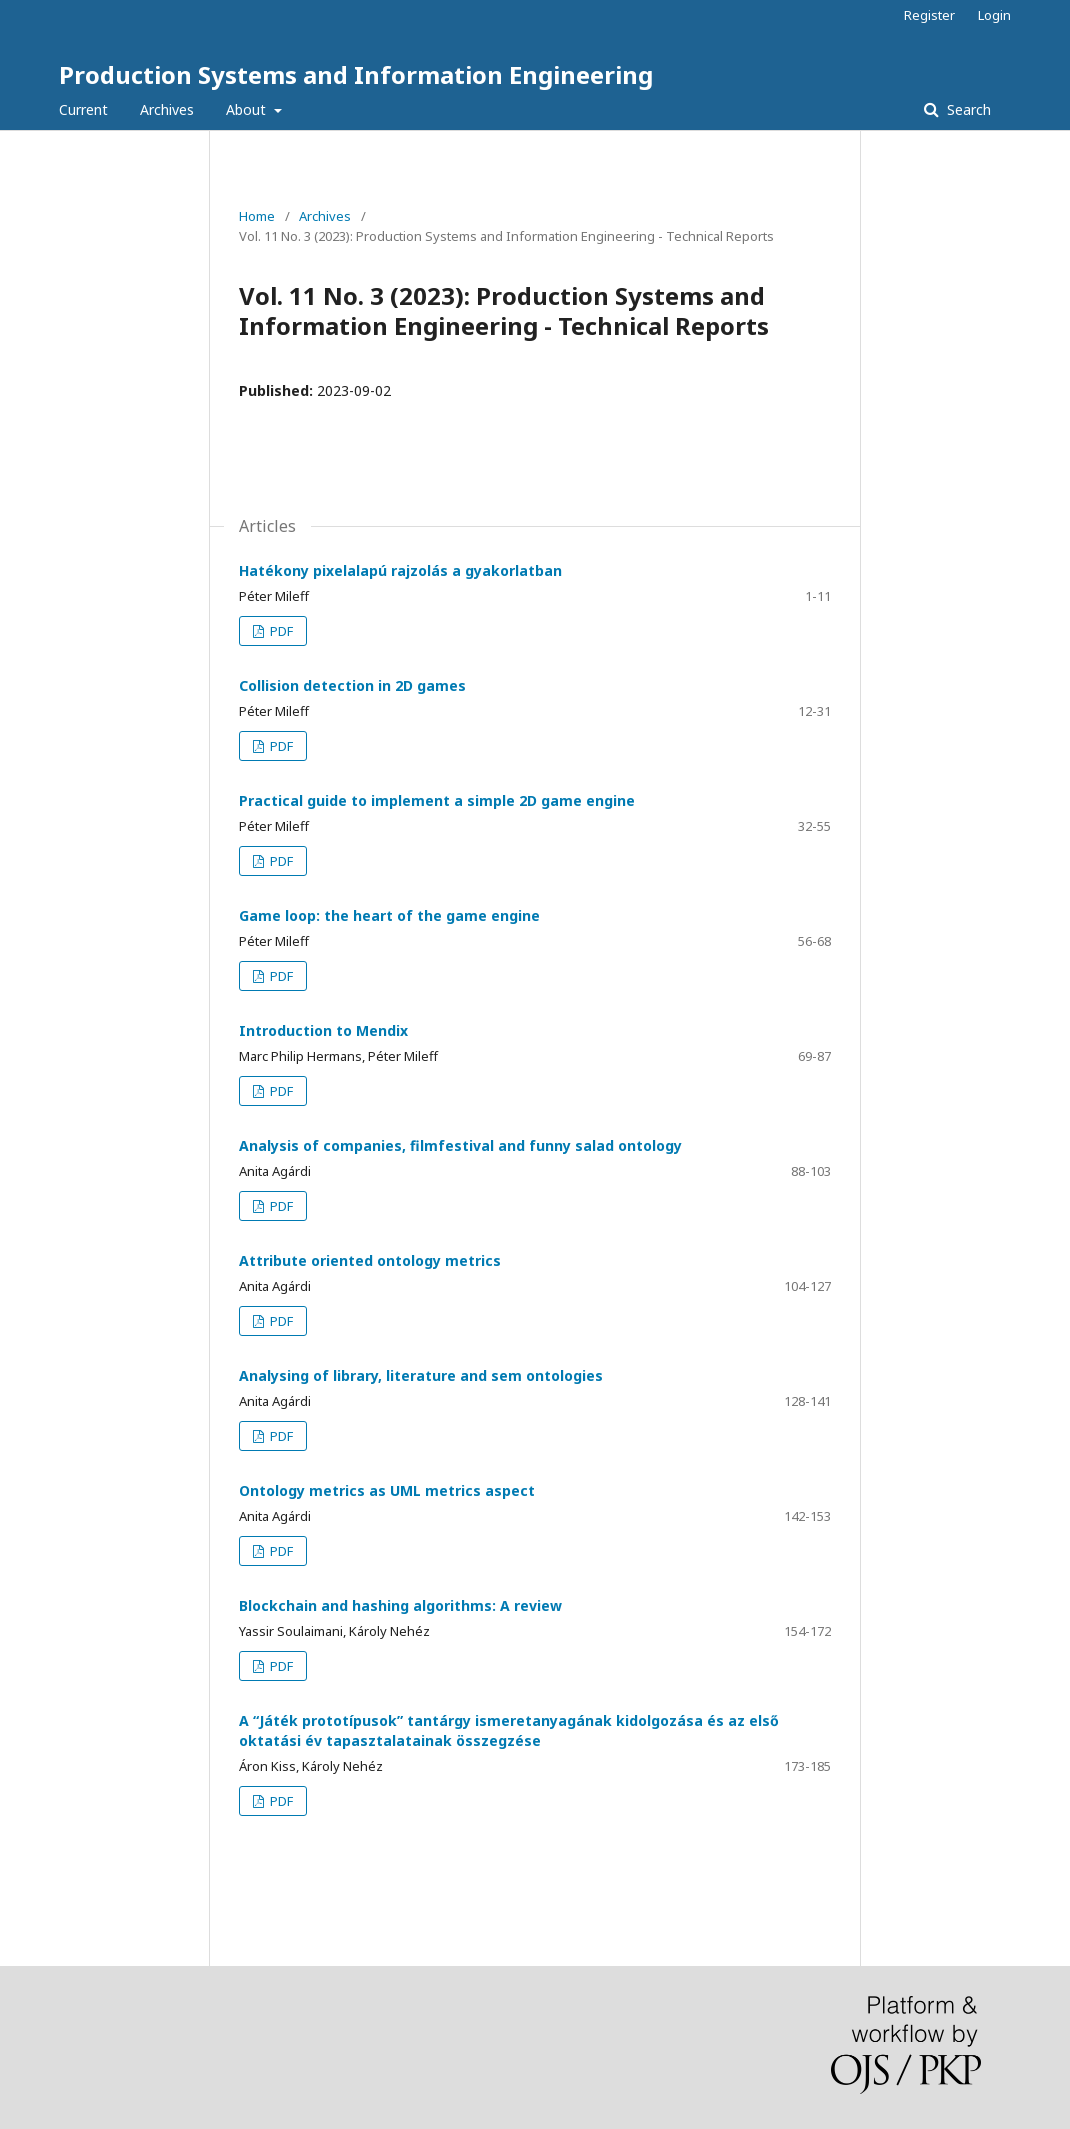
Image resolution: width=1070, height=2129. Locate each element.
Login (994, 15)
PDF (280, 631)
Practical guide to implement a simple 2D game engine (437, 800)
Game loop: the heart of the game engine (389, 915)
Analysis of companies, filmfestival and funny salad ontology (460, 1145)
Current (83, 109)
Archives (167, 109)
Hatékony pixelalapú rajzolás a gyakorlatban (400, 570)
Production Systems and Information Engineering (356, 74)
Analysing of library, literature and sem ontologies (421, 1375)
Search (967, 109)
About (248, 109)
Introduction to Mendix (323, 1030)
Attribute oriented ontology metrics (370, 1260)
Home (257, 216)
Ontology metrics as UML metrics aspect (387, 1490)
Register (929, 15)
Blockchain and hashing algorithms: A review (400, 1605)
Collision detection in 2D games (352, 685)
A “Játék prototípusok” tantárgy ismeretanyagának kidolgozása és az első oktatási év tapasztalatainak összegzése (509, 1730)
